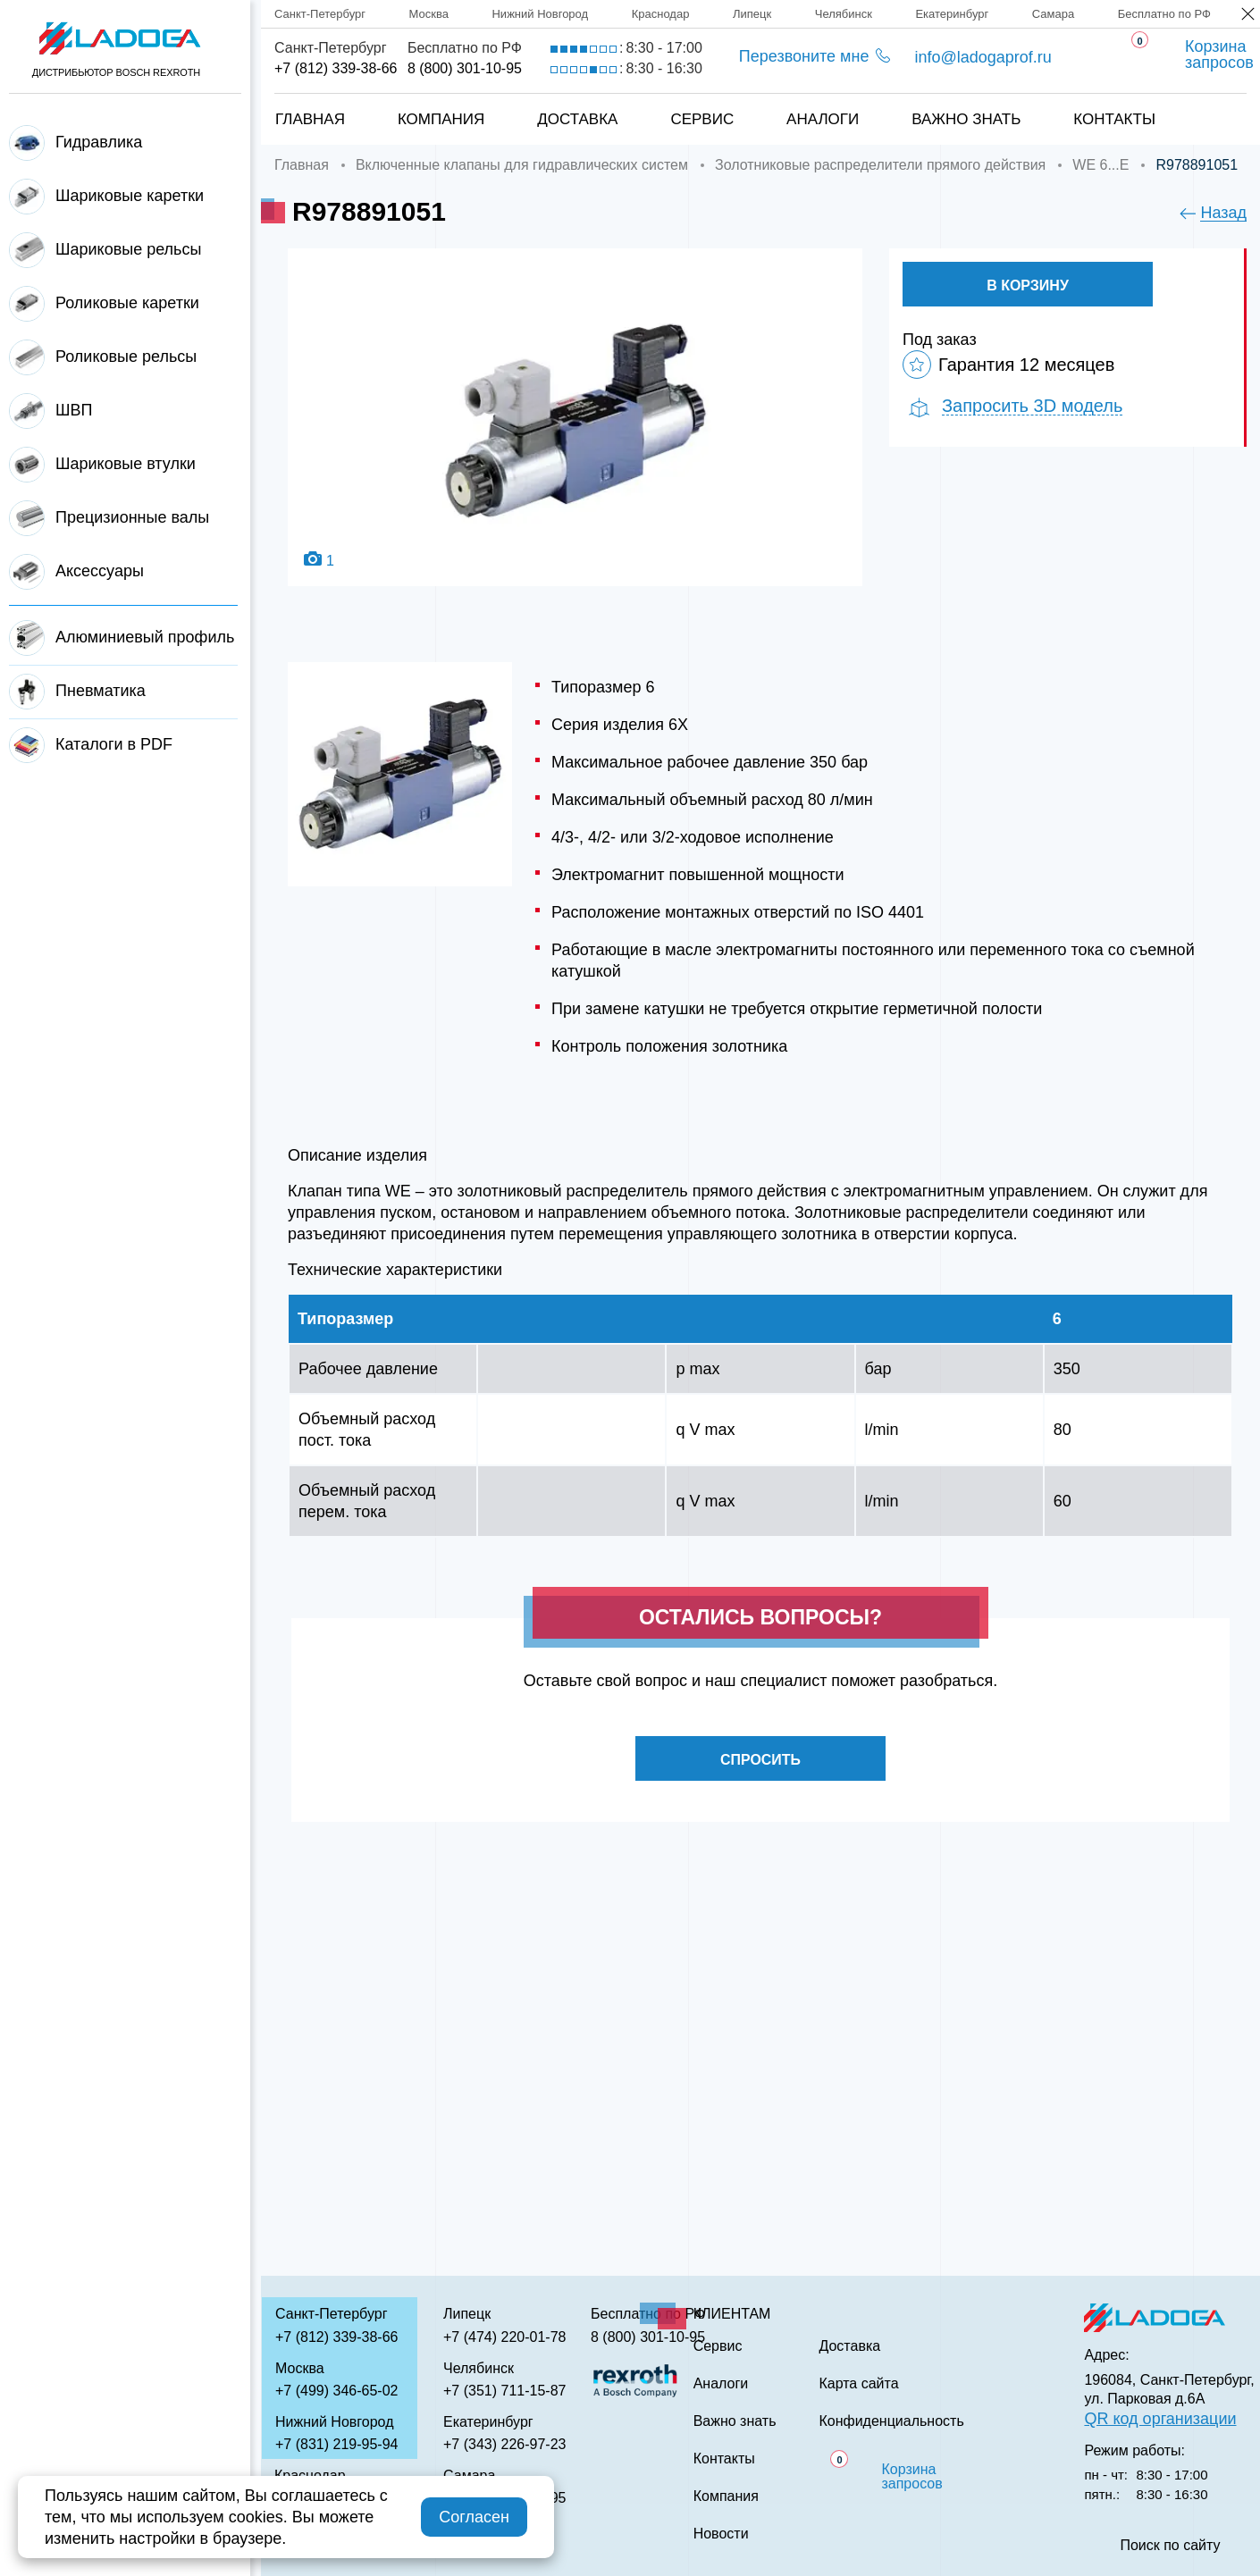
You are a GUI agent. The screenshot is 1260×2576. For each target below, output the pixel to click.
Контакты (1114, 119)
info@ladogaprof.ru (982, 57)
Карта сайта (858, 2384)
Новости (721, 2534)
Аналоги (822, 119)
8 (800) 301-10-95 (464, 68)
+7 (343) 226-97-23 (504, 2444)
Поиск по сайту (1170, 2545)
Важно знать (966, 119)
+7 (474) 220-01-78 (504, 2337)
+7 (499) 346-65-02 (336, 2390)
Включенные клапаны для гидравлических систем (522, 164)
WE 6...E (1100, 164)
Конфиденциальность (891, 2421)
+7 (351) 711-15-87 (504, 2390)
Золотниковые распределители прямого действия (880, 164)
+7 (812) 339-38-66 (335, 68)
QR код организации (1160, 2419)
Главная (310, 119)
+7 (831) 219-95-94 (336, 2444)
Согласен (474, 2517)
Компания (441, 119)
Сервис (702, 119)
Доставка (577, 119)
